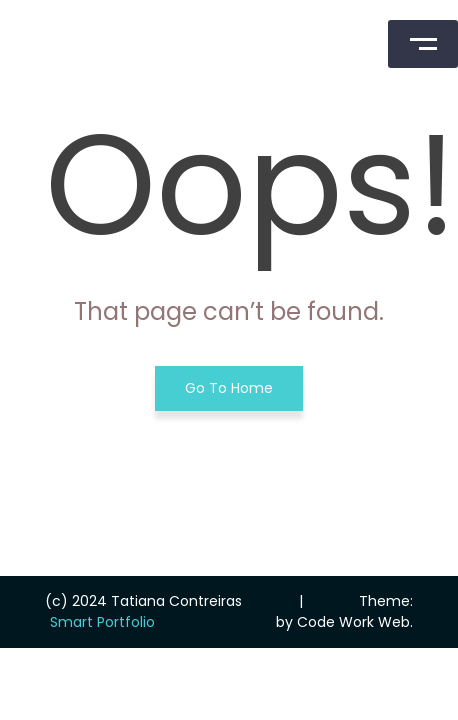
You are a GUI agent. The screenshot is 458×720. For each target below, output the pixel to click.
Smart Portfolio (102, 622)
